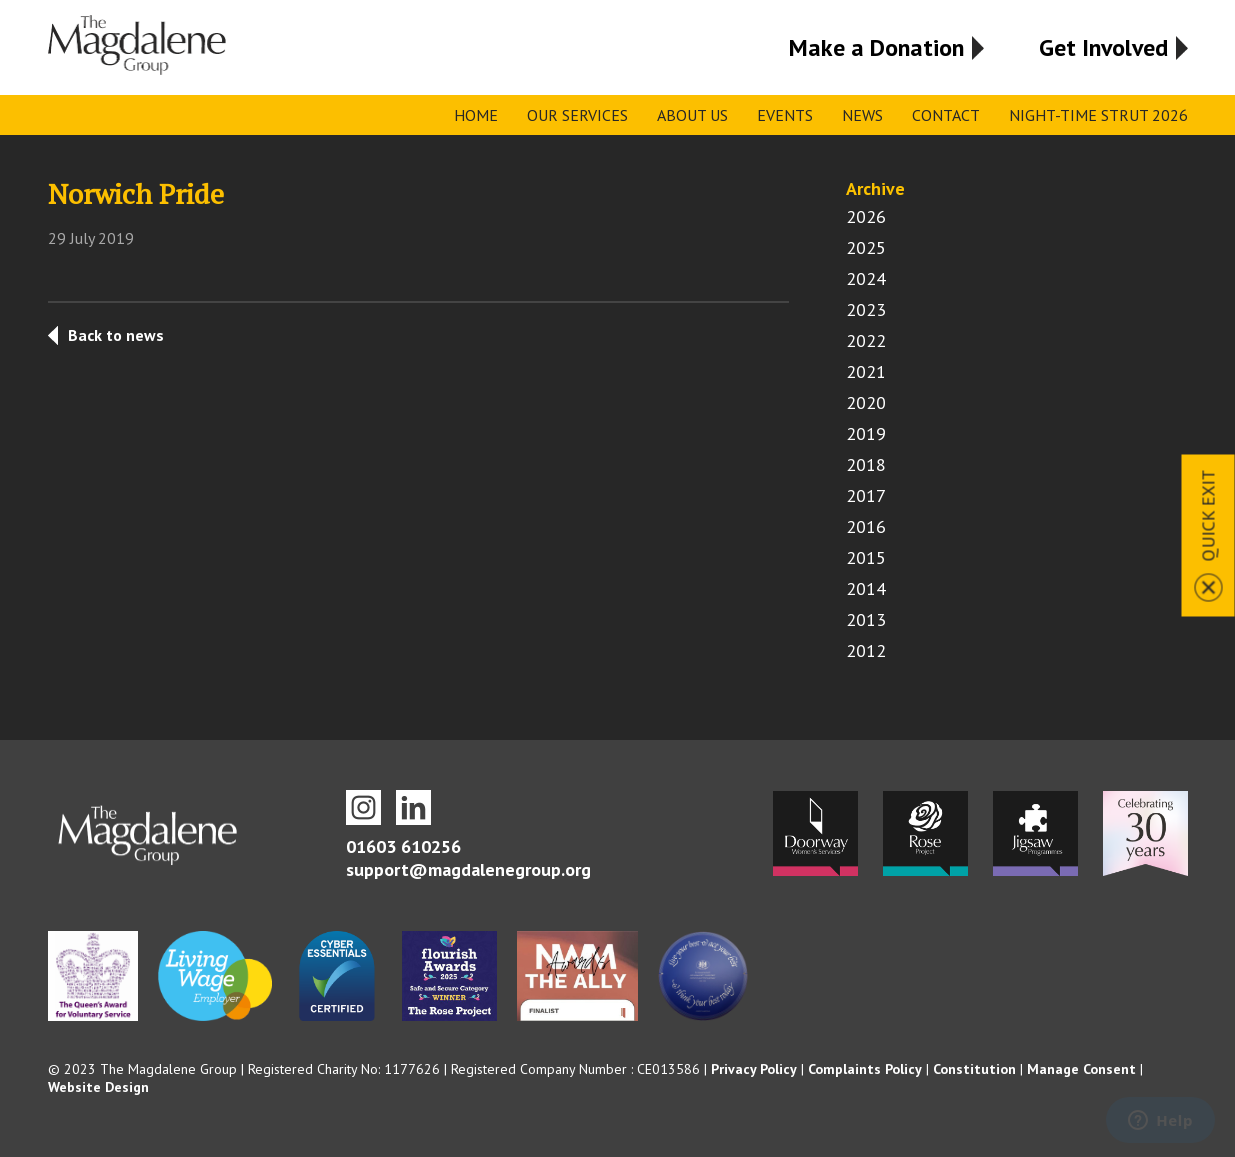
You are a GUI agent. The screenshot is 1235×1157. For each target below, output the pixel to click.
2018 (866, 464)
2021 (866, 371)
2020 (866, 402)
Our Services (577, 115)
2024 (866, 278)
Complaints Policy (865, 1069)
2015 (866, 557)
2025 (866, 247)
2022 (866, 340)
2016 (866, 526)
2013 (866, 619)
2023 (866, 309)
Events (785, 115)
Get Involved (1103, 47)
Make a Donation (876, 47)
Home (476, 115)
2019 (866, 433)
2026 (866, 216)
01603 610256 (403, 846)
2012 (866, 650)
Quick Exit (1208, 515)
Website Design (98, 1087)
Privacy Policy (754, 1069)
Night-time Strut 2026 (1098, 115)
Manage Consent (1081, 1069)
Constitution (974, 1069)
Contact (946, 115)
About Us (692, 115)
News (862, 115)
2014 (866, 588)
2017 (866, 495)
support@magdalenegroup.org (468, 869)
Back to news (116, 335)
